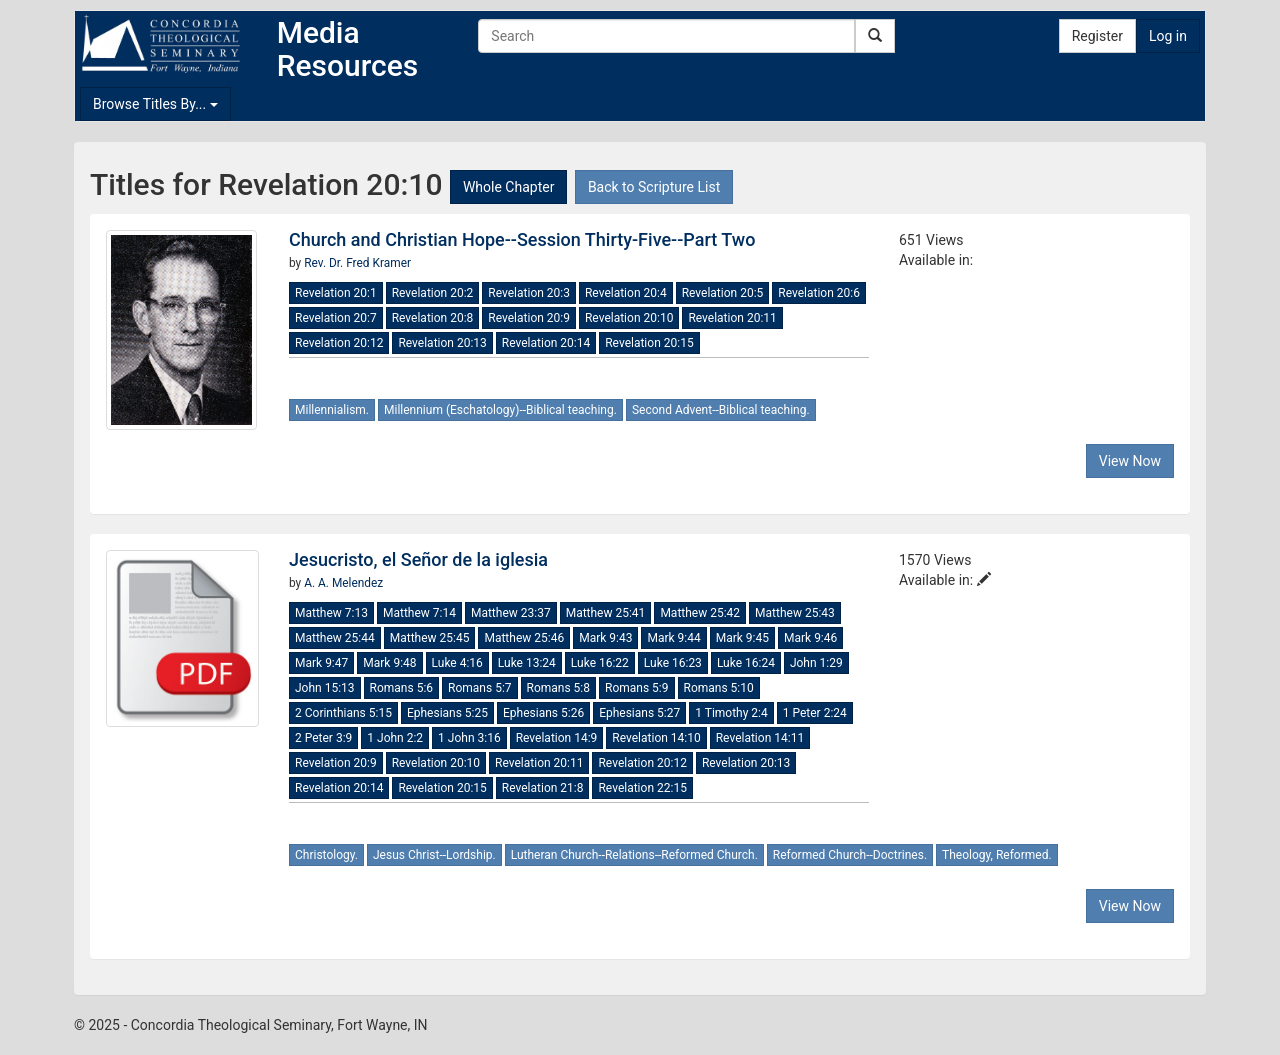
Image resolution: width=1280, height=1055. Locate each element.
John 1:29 (816, 663)
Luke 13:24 (527, 663)
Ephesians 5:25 (447, 713)
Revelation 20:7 (336, 318)
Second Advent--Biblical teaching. (721, 410)
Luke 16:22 (600, 663)
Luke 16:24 (746, 663)
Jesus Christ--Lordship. (434, 855)
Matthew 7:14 (419, 613)
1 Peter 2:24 (815, 713)
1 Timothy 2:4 (731, 713)
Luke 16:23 (673, 663)
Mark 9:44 (673, 638)
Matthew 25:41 (606, 613)
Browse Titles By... (155, 104)
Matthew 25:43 (795, 613)
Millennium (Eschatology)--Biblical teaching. (500, 410)
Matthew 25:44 (335, 638)
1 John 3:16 (469, 738)
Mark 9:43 (605, 638)
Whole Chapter (508, 187)
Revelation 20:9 (529, 318)
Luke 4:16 (457, 663)
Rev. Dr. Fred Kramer (357, 263)
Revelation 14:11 (760, 738)
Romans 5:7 (479, 688)
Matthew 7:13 (331, 613)
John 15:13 (325, 688)
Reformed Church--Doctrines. (850, 855)
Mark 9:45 (742, 638)
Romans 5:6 (401, 688)
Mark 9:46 (810, 638)
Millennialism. (332, 410)
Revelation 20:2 (433, 293)
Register (1097, 36)
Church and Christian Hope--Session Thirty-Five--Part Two (522, 239)
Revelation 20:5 (723, 293)
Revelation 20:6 (819, 293)
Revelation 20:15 (649, 343)
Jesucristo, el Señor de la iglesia (418, 559)
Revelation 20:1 (336, 293)
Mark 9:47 (321, 663)
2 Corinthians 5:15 (343, 713)
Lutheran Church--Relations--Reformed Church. (634, 855)
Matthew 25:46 (524, 638)
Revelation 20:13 (442, 343)
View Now (1130, 461)
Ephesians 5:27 (639, 713)
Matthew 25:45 (430, 638)
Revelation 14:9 (557, 738)
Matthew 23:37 (511, 613)
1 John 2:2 (395, 738)
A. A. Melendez (343, 583)
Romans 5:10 (719, 688)
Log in (1168, 36)
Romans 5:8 (558, 688)
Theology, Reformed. (997, 855)
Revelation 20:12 (339, 343)
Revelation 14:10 (656, 738)
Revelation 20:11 (732, 318)
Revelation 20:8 (433, 318)
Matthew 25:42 (700, 613)
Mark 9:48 (389, 663)
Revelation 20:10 (629, 318)
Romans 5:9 (636, 688)
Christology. (326, 855)
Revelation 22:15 (642, 788)
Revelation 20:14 (546, 343)
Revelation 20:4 (626, 293)
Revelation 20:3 (529, 293)
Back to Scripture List (654, 187)
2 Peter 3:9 (323, 738)
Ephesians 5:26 (543, 713)
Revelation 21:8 (543, 788)
